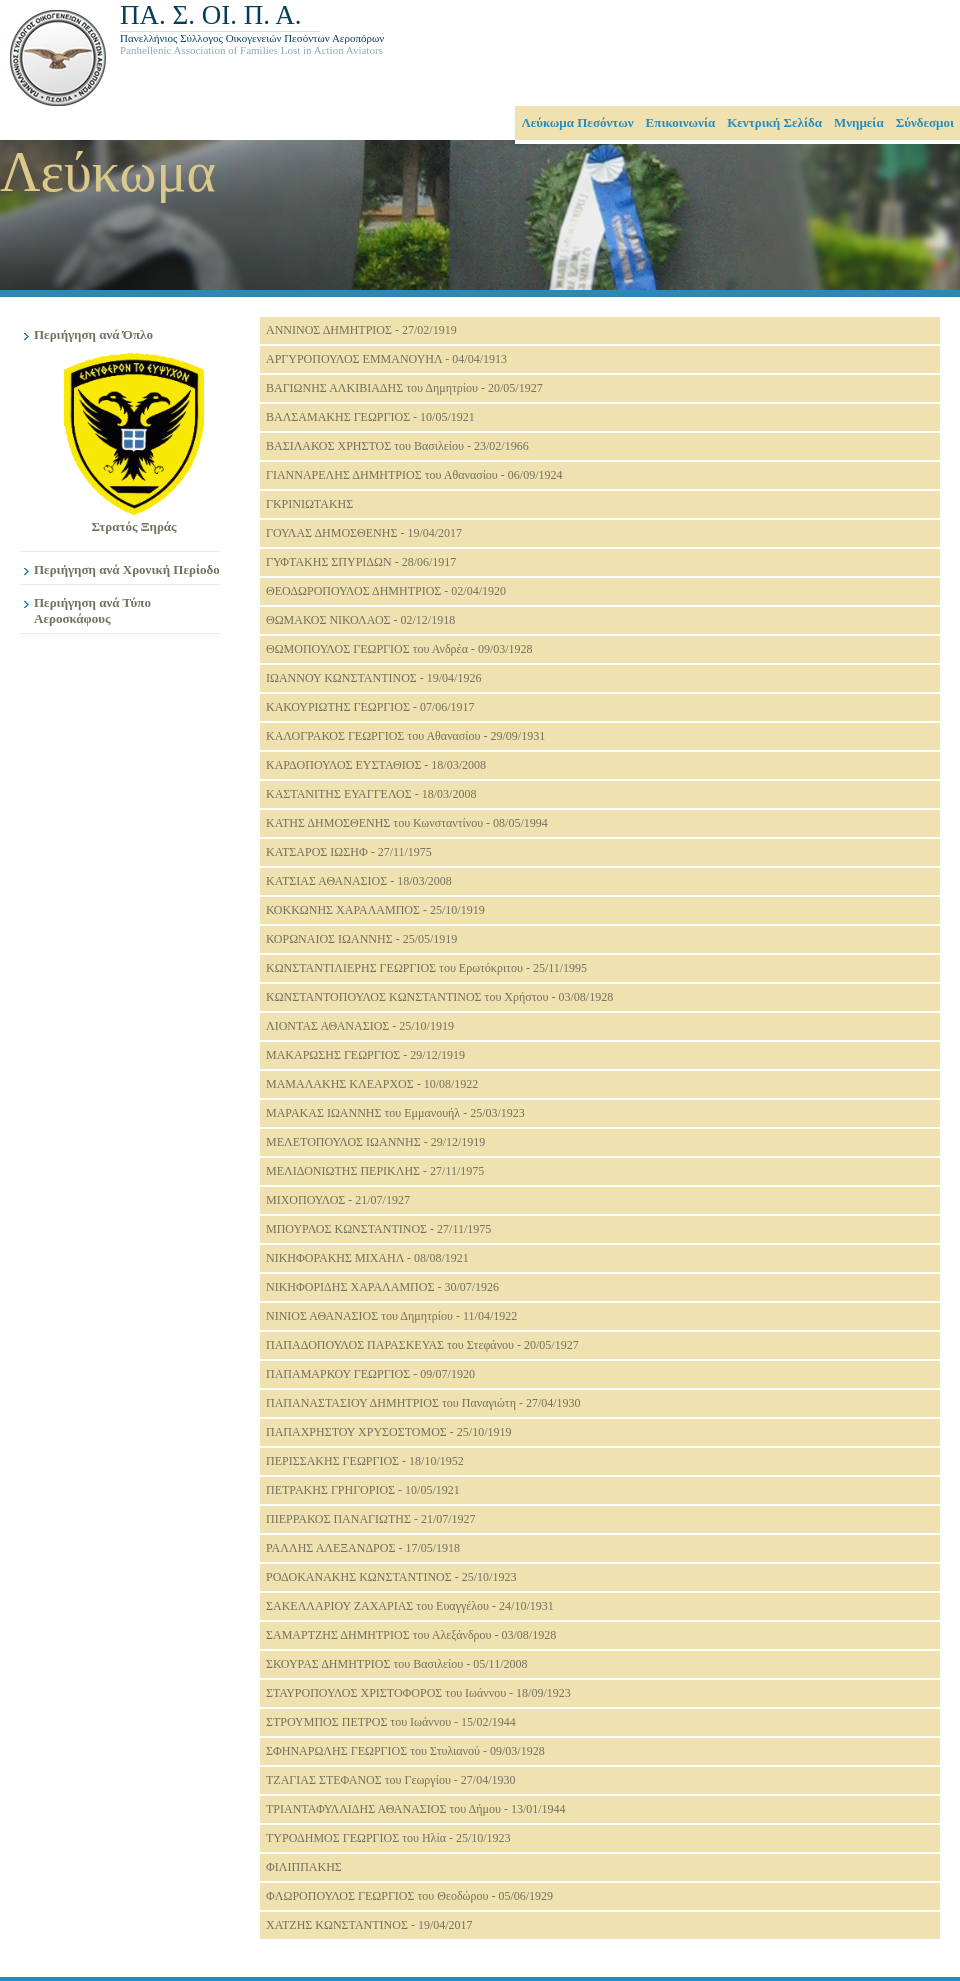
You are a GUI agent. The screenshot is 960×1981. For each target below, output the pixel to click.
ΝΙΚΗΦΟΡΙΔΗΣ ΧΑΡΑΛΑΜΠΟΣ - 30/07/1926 (382, 1287)
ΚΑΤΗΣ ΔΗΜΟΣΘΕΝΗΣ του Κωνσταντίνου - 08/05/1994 (407, 823)
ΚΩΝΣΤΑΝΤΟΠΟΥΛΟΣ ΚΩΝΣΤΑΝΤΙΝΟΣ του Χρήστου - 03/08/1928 (439, 997)
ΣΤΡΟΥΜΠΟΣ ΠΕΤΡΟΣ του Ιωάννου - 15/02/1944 (391, 1722)
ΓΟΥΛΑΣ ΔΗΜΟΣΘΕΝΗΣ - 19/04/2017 (364, 533)
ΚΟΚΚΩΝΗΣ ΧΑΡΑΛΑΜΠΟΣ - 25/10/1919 (375, 910)
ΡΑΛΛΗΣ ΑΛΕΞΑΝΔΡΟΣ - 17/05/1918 (363, 1548)
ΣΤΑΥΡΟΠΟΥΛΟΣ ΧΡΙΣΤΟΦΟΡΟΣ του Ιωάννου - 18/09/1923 (418, 1693)
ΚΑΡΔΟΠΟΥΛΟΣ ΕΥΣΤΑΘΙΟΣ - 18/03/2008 (376, 765)
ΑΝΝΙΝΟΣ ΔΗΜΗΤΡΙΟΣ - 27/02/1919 (361, 330)
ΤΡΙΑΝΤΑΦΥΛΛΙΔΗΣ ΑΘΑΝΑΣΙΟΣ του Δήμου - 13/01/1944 (416, 1809)
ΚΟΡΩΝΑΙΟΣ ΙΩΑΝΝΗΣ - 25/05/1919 (361, 939)
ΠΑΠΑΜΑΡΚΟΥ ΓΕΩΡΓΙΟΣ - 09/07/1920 (370, 1374)
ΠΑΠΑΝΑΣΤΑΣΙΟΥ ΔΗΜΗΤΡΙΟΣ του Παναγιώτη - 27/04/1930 (423, 1403)
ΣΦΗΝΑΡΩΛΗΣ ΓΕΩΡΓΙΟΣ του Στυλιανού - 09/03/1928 (405, 1751)
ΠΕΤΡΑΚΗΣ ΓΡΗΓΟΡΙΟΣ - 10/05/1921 (363, 1490)
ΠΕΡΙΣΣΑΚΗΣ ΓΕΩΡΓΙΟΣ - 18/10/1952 (365, 1461)
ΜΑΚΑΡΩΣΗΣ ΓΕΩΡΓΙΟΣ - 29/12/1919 (365, 1055)
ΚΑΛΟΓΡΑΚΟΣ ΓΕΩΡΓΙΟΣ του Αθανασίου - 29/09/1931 (405, 736)
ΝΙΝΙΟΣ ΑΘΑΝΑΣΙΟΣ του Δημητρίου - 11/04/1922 (391, 1316)
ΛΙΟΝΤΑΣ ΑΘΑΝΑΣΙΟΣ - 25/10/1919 (360, 1026)
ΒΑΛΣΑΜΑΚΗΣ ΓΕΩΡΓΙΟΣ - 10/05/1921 (370, 417)
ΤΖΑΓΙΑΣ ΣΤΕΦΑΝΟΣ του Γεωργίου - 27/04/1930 (391, 1780)
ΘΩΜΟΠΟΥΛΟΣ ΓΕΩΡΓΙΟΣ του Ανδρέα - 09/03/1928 (399, 649)
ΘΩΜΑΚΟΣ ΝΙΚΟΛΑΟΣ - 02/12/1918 (360, 620)
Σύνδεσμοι (925, 122)
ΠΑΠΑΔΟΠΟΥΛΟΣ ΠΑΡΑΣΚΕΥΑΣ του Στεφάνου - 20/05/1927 (422, 1345)
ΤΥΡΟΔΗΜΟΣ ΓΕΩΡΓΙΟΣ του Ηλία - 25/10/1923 (388, 1838)
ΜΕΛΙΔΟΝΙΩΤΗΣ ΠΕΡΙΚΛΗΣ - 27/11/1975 (375, 1171)
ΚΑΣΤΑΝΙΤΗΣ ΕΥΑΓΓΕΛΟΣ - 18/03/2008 (371, 794)
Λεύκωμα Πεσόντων (577, 122)
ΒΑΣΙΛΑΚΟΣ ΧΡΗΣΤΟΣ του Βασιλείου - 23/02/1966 (397, 446)
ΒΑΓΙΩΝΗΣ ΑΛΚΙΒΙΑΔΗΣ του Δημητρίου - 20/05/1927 (404, 388)
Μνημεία (859, 122)
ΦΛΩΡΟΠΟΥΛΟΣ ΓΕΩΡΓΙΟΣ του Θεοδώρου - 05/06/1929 (409, 1896)
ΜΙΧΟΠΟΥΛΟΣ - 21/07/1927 (338, 1200)
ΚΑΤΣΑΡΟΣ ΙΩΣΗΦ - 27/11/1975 (349, 852)
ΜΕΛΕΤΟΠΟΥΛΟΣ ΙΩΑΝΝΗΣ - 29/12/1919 (375, 1142)
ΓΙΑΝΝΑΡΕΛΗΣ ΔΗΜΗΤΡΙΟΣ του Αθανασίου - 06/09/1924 (414, 475)
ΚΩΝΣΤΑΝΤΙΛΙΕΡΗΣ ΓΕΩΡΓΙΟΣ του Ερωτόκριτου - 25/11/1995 (426, 968)
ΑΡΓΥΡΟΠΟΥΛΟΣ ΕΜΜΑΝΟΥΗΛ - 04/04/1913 (386, 359)
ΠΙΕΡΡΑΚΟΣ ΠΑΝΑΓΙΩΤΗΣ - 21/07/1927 (371, 1519)
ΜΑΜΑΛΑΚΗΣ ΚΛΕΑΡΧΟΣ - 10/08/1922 (372, 1084)
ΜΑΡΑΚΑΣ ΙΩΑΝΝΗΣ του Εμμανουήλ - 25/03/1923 (395, 1113)
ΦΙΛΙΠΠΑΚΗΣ (304, 1867)
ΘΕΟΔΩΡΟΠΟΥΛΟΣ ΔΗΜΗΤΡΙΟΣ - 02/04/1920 (386, 591)
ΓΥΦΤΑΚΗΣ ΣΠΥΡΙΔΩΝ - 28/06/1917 (361, 562)
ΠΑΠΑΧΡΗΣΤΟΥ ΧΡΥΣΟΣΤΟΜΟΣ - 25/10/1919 (388, 1432)
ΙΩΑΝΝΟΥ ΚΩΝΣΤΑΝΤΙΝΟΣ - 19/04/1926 (373, 678)
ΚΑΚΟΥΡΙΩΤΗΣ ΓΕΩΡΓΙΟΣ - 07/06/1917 (370, 707)
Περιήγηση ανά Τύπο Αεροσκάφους (92, 610)
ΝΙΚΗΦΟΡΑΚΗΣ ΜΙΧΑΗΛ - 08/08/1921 (367, 1258)
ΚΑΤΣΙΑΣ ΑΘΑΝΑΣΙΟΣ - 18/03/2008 (359, 881)
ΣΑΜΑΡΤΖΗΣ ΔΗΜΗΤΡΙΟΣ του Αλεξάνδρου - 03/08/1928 (411, 1635)
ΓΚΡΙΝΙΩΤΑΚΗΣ (309, 504)
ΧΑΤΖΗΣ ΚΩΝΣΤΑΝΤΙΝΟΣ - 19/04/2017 (369, 1925)
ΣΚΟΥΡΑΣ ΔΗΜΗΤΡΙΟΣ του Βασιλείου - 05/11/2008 (397, 1664)
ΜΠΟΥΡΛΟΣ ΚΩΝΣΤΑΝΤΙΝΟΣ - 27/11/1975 (378, 1229)
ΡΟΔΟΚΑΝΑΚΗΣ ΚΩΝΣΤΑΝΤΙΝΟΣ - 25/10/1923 (391, 1577)
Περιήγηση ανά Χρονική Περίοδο (127, 569)
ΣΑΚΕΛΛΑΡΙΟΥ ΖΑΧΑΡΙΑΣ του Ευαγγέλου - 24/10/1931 (410, 1606)
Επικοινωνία (681, 122)
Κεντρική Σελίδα (774, 122)
